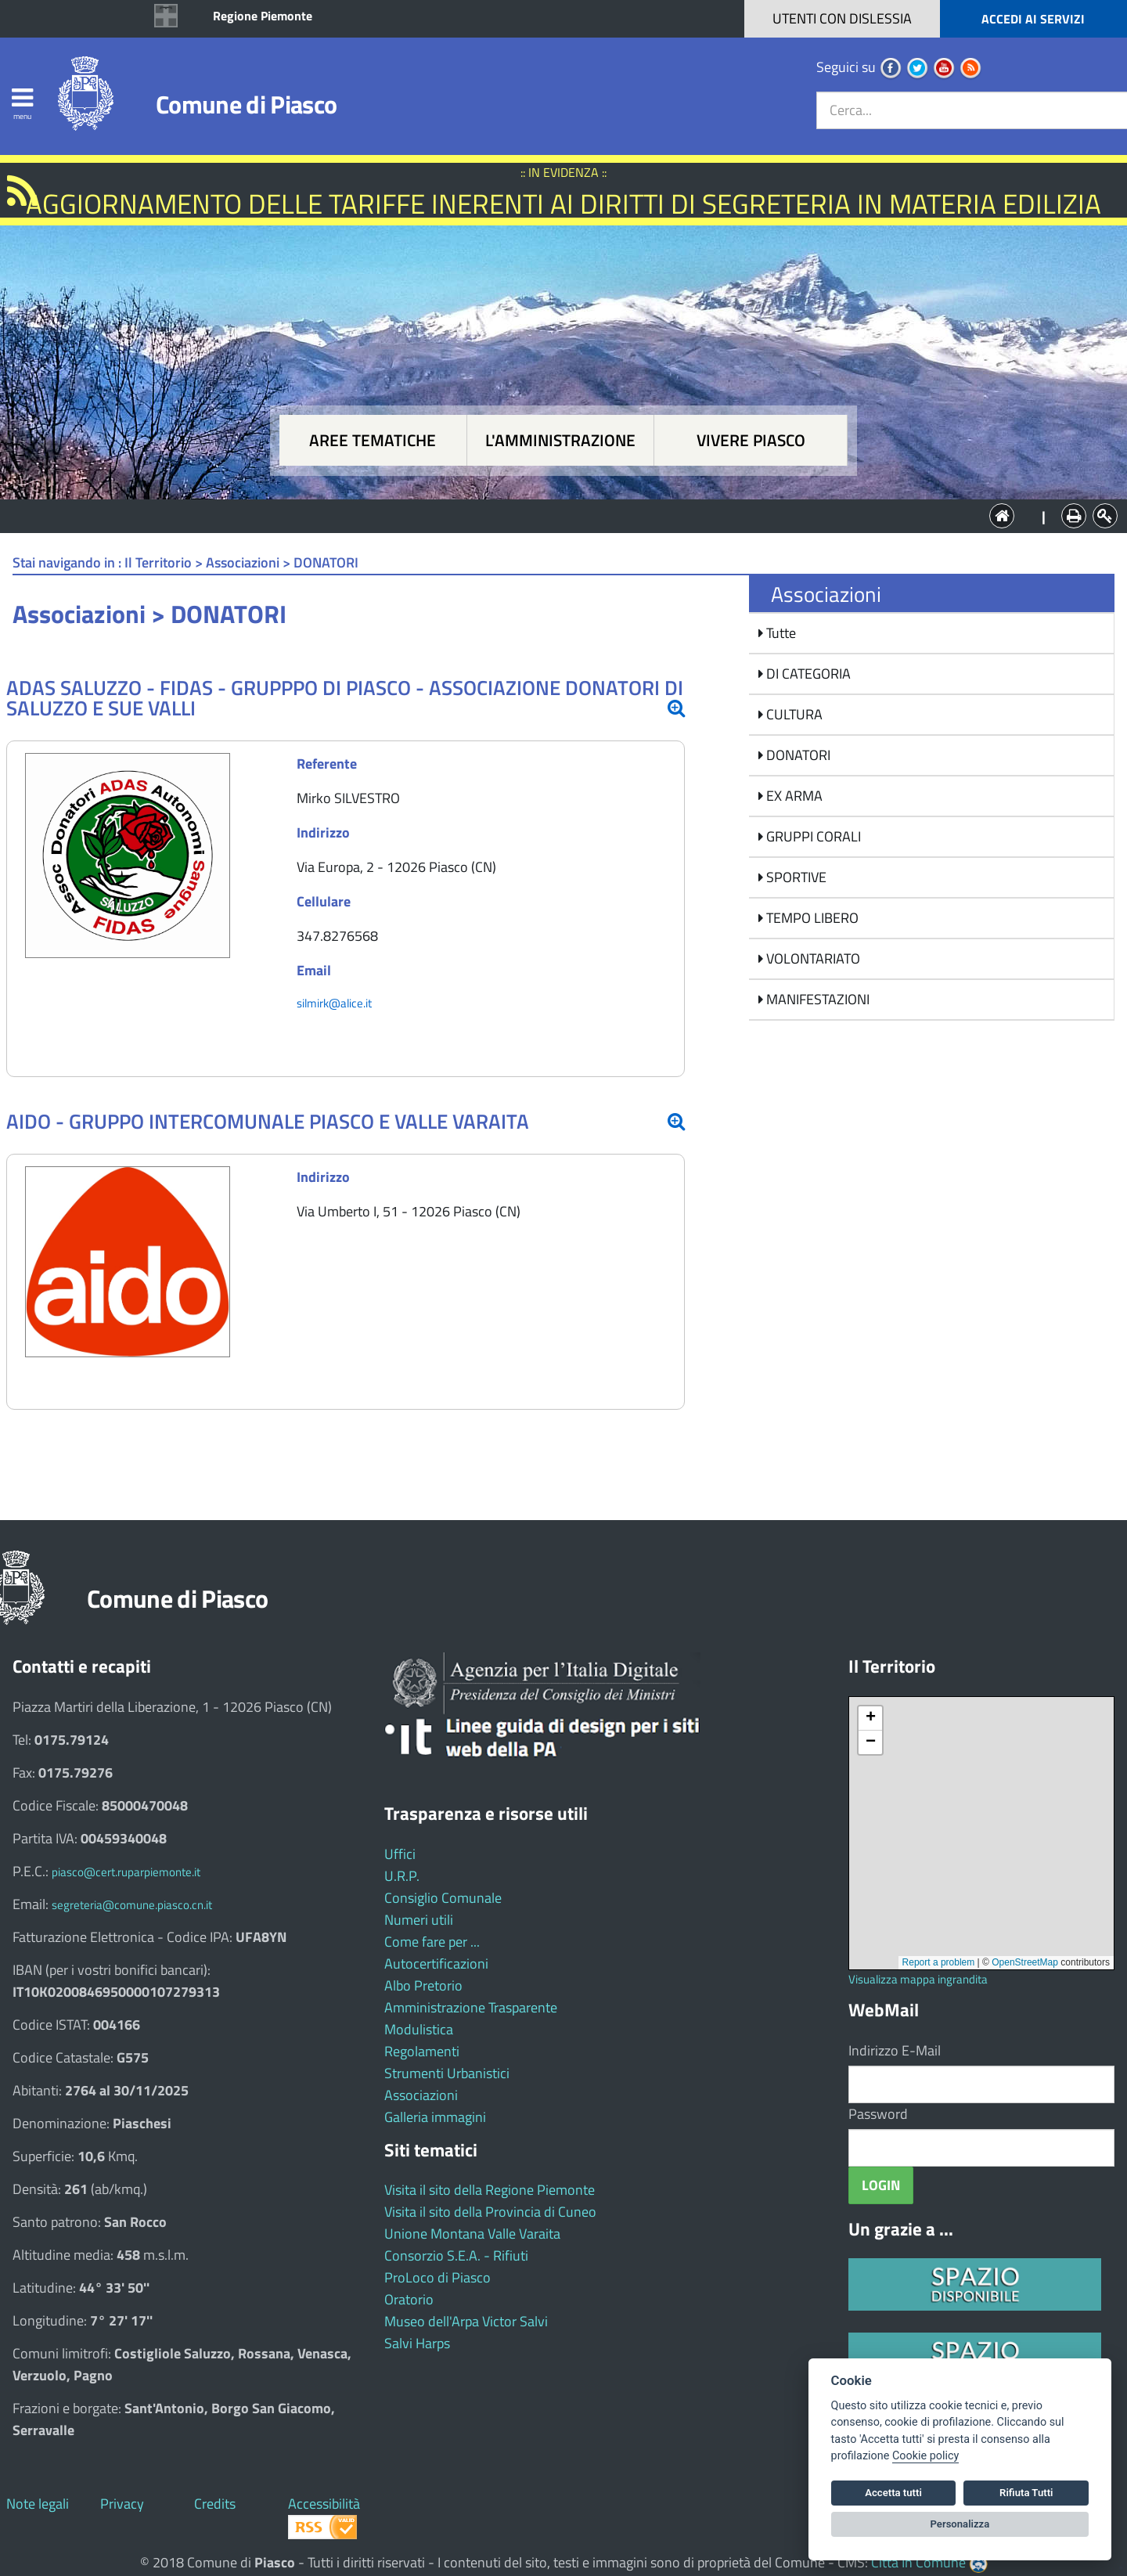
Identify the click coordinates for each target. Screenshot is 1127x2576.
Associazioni (421, 2095)
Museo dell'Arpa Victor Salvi (466, 2321)
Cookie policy (925, 2456)
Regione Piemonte (262, 15)
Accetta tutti (893, 2493)
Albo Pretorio (423, 1985)
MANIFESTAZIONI (816, 999)
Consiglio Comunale (443, 1897)
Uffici (400, 1853)
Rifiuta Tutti (1026, 2493)
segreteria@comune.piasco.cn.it (132, 1905)
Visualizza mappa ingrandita (918, 1979)
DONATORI (796, 755)
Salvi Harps (417, 2343)
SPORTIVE (794, 877)
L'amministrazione (560, 440)
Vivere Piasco (751, 440)
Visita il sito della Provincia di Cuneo (490, 2211)
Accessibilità (324, 2503)
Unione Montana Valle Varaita (472, 2233)
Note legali (37, 2503)
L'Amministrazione (552, 514)
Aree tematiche (372, 440)
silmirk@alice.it (334, 1003)
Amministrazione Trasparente (470, 2007)
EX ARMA (793, 795)
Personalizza (960, 2524)
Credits (215, 2503)
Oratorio (409, 2299)
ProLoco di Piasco (437, 2277)
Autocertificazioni (436, 1963)
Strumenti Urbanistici (446, 2073)
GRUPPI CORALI (812, 836)
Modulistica (418, 2029)
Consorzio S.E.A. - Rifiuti (456, 2255)
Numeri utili (418, 1919)
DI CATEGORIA (807, 673)
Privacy (122, 2503)
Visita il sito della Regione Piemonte (489, 2189)
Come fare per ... (432, 1941)
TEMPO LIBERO (811, 917)
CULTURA (793, 714)
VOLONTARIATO (811, 958)
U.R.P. (401, 1875)
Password (878, 2113)
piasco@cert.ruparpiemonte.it (126, 1872)
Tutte (779, 632)
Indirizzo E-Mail (894, 2050)
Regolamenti (421, 2051)
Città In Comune (918, 2562)
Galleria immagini (435, 2116)
